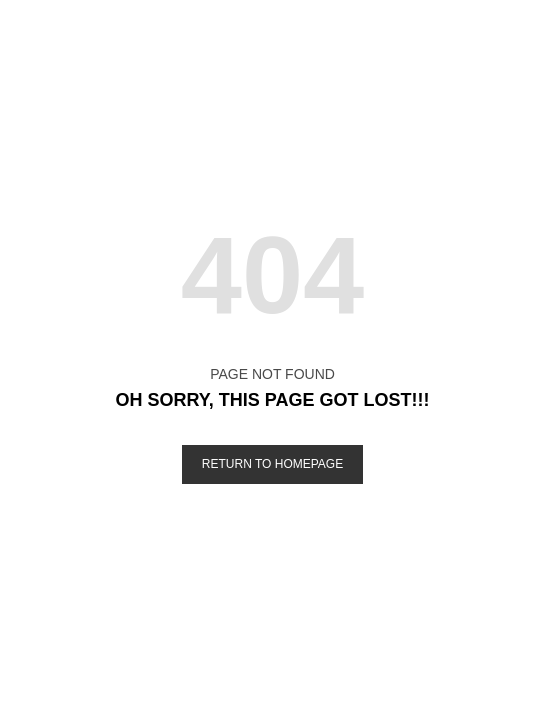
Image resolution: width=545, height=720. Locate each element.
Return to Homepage (272, 464)
